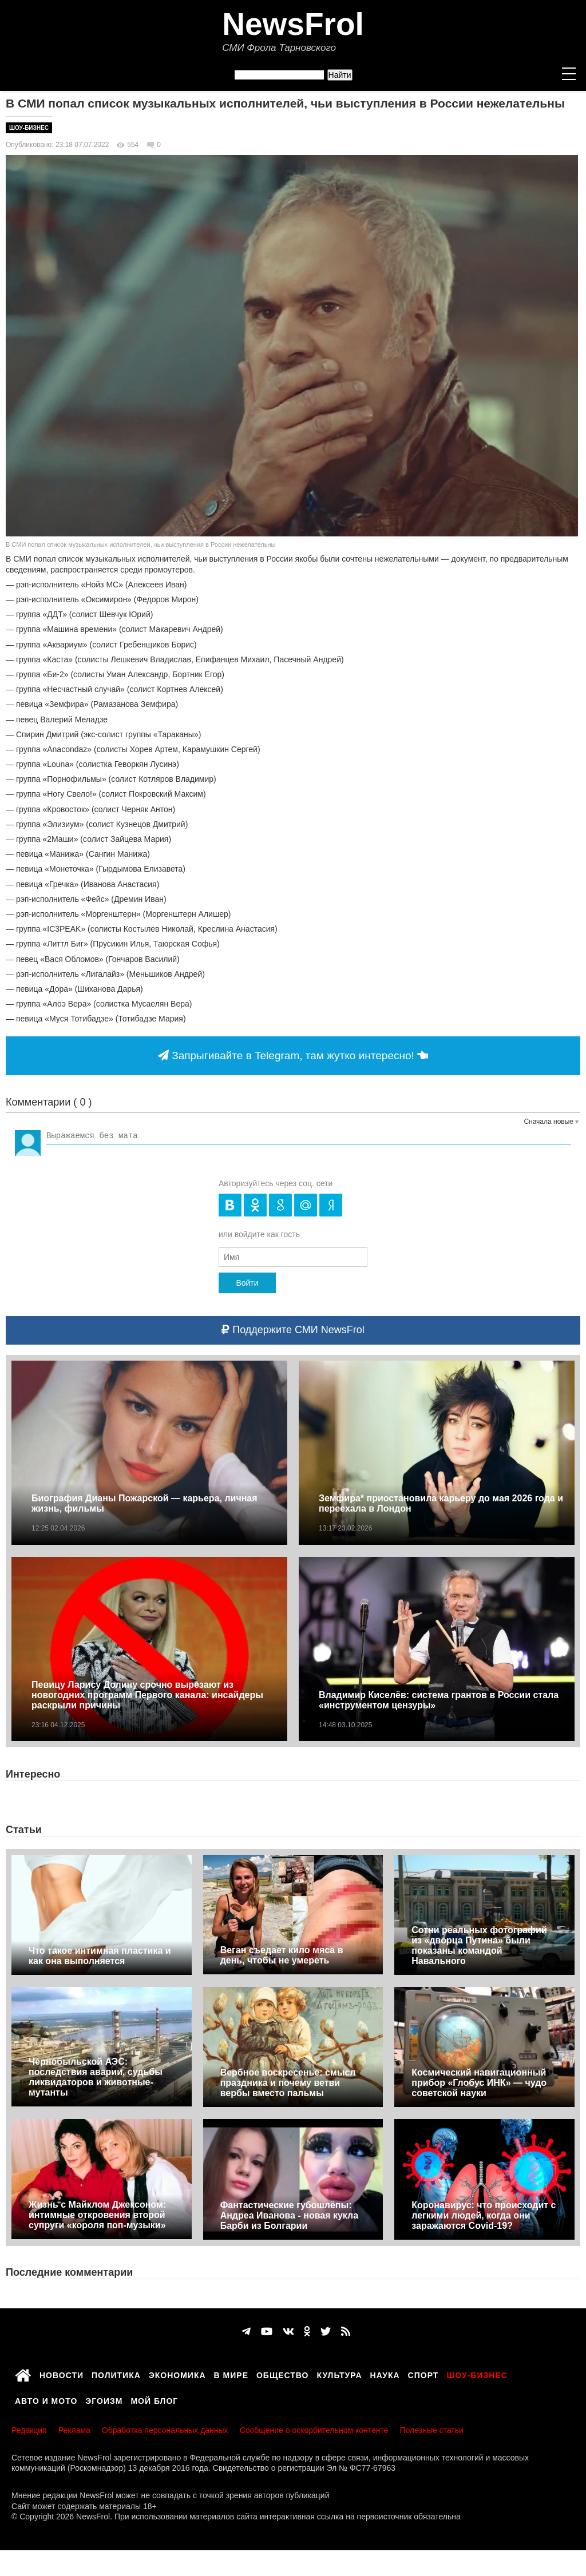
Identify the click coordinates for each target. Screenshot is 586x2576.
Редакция (29, 2430)
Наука (385, 2373)
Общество (282, 2373)
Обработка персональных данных (165, 2430)
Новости (61, 2373)
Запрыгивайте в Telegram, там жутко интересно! (293, 1056)
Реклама (74, 2430)
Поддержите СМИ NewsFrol (292, 1329)
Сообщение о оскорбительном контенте (314, 2430)
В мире (231, 2373)
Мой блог (154, 2399)
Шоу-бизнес (29, 128)
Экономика (177, 2373)
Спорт (423, 2373)
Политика (116, 2373)
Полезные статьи (432, 2430)
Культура (339, 2373)
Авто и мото (46, 2399)
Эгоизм (103, 2399)
